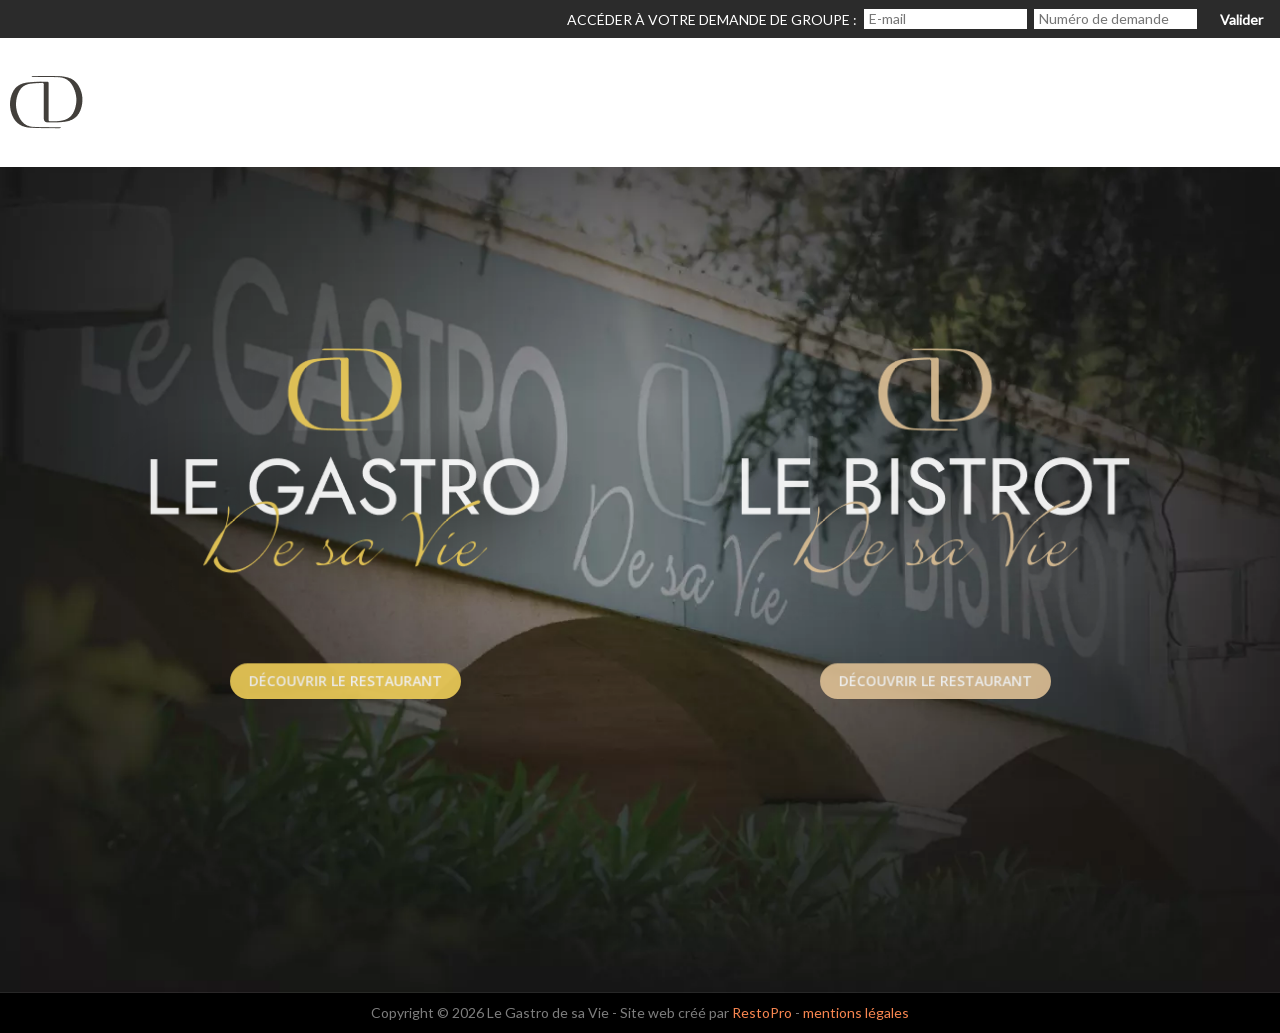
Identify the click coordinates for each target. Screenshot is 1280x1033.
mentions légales (856, 1012)
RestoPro (762, 1012)
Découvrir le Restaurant (345, 680)
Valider (1241, 19)
